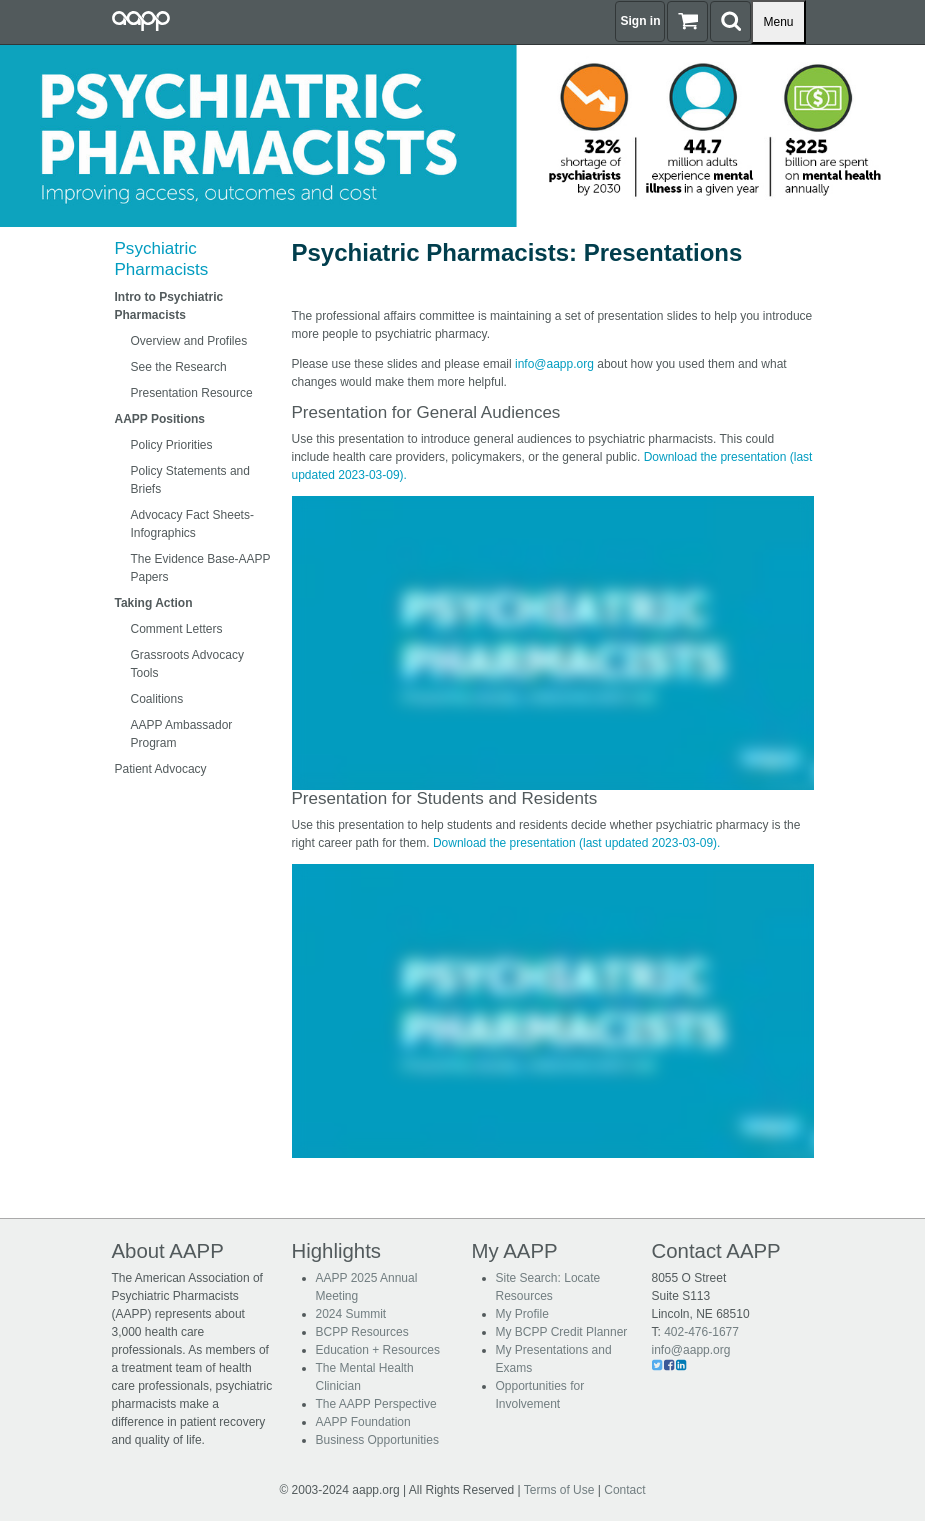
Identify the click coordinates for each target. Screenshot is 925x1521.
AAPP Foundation (363, 1422)
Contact (624, 1490)
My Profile (522, 1314)
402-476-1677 (701, 1332)
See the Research (179, 367)
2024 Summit (351, 1314)
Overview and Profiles (189, 341)
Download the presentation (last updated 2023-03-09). (577, 843)
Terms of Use (559, 1490)
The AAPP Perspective (376, 1404)
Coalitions (157, 699)
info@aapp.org (554, 364)
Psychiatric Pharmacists (162, 258)
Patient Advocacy (161, 769)
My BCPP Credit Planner (562, 1332)
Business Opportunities (377, 1440)
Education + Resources (378, 1350)
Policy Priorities (172, 445)
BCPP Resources (362, 1332)
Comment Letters (177, 629)
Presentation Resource (192, 393)
